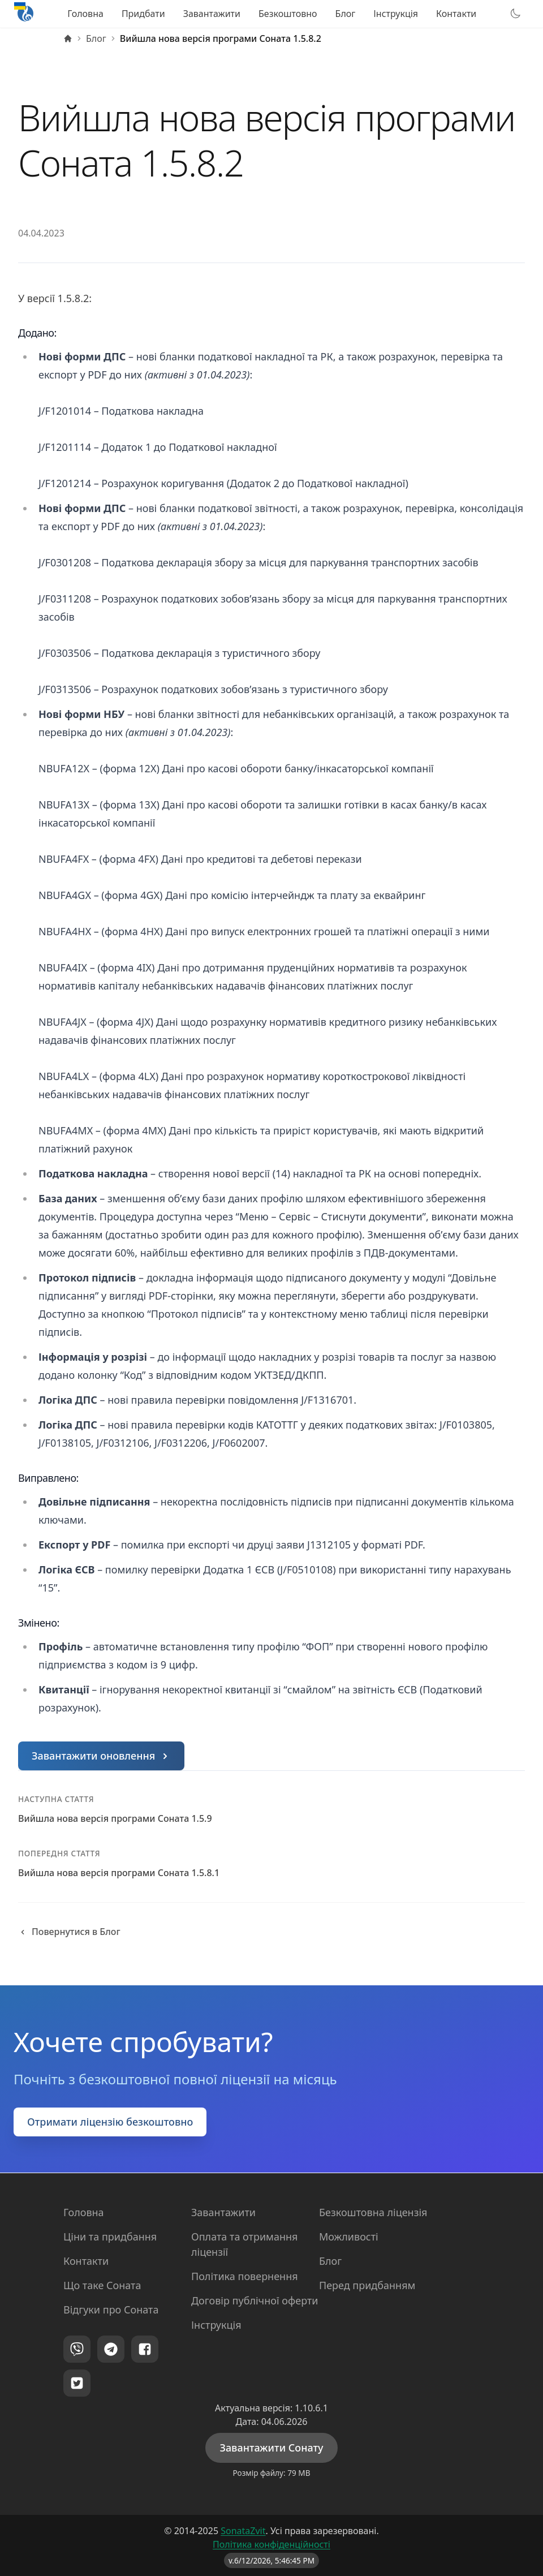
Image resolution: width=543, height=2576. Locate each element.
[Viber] (76, 2349)
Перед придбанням (367, 2285)
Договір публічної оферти (254, 2300)
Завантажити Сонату (271, 2447)
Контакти (456, 13)
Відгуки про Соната (110, 2309)
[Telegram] (110, 2349)
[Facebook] (144, 2349)
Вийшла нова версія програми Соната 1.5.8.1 (118, 1873)
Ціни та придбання (110, 2236)
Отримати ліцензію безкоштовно (110, 2121)
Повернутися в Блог (69, 1932)
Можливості (348, 2236)
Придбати (143, 13)
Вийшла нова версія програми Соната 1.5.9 (115, 1818)
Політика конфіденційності (271, 2544)
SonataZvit (243, 2531)
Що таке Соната (102, 2285)
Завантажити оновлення (101, 1755)
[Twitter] (76, 2383)
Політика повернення (244, 2276)
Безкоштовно (287, 13)
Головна (85, 13)
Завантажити (211, 13)
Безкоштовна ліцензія (373, 2212)
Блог (345, 13)
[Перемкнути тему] (515, 13)
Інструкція (395, 13)
